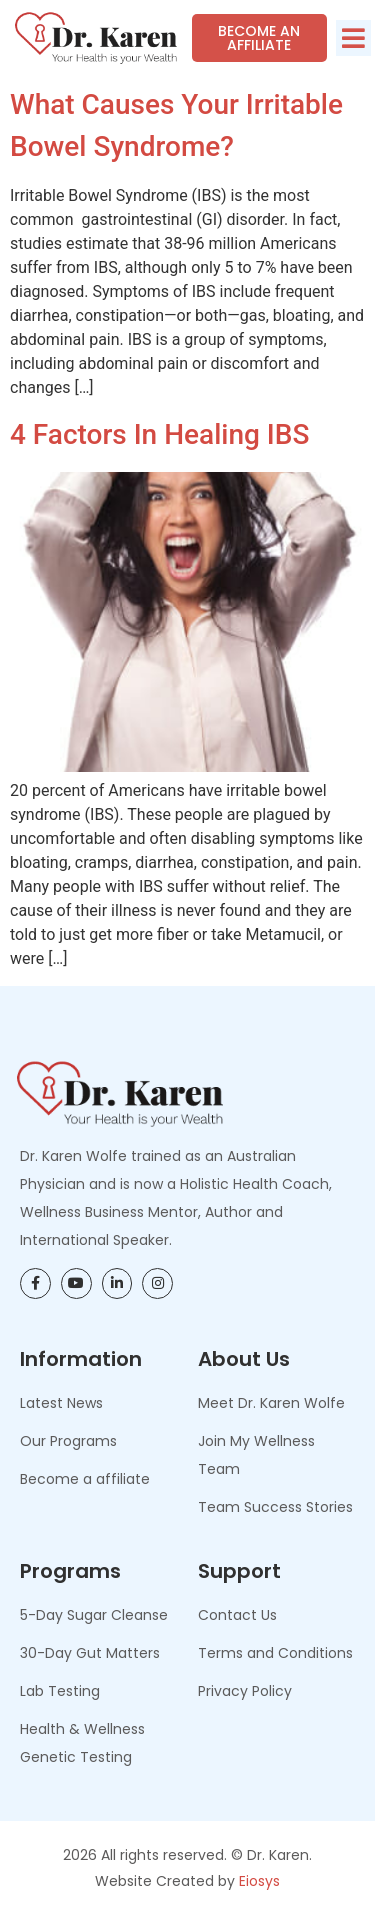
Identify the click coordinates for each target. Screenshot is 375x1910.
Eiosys (259, 1881)
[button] (353, 38)
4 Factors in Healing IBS (159, 434)
